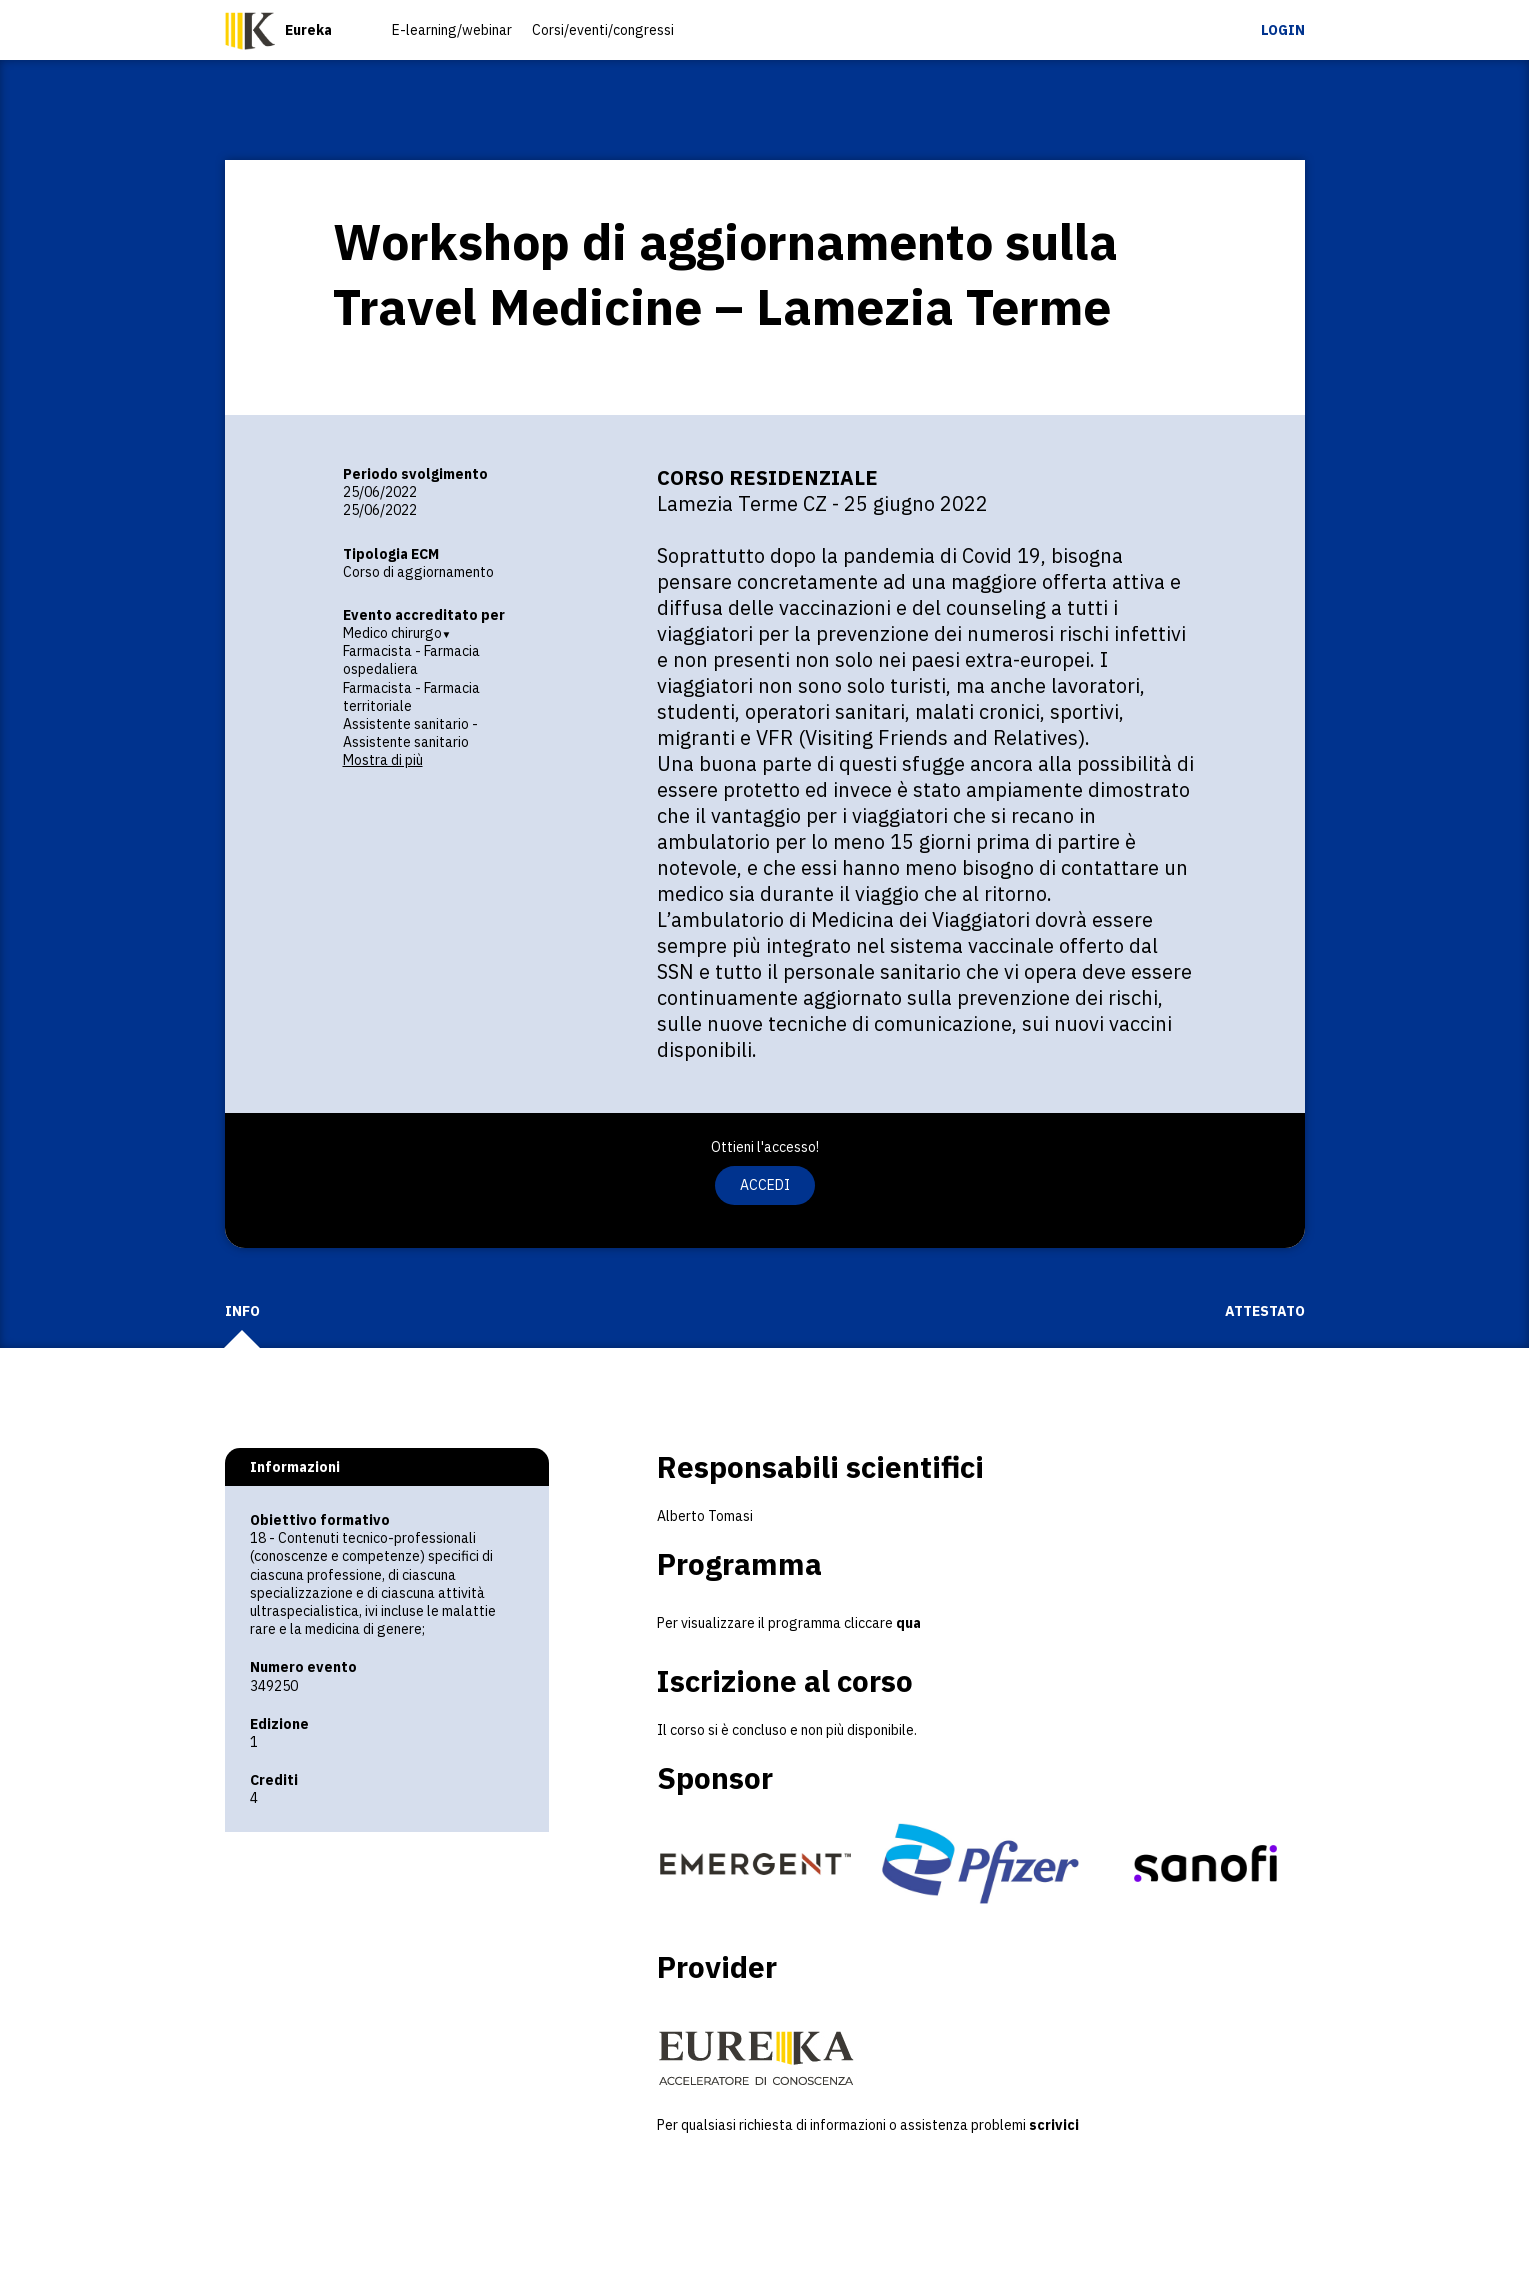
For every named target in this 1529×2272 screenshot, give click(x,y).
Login (1283, 30)
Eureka (308, 30)
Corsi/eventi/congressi (603, 30)
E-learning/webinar (452, 30)
